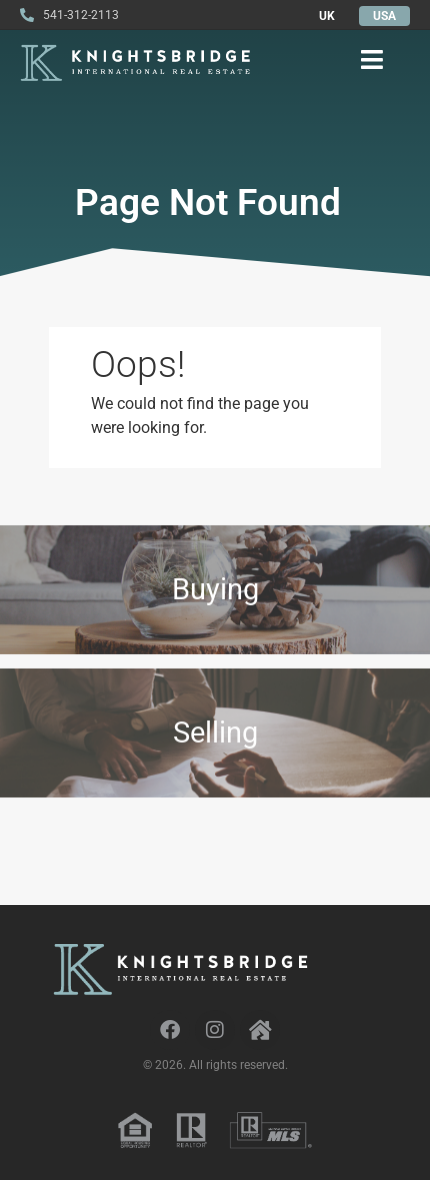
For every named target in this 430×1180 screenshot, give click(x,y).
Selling (215, 743)
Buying (215, 594)
